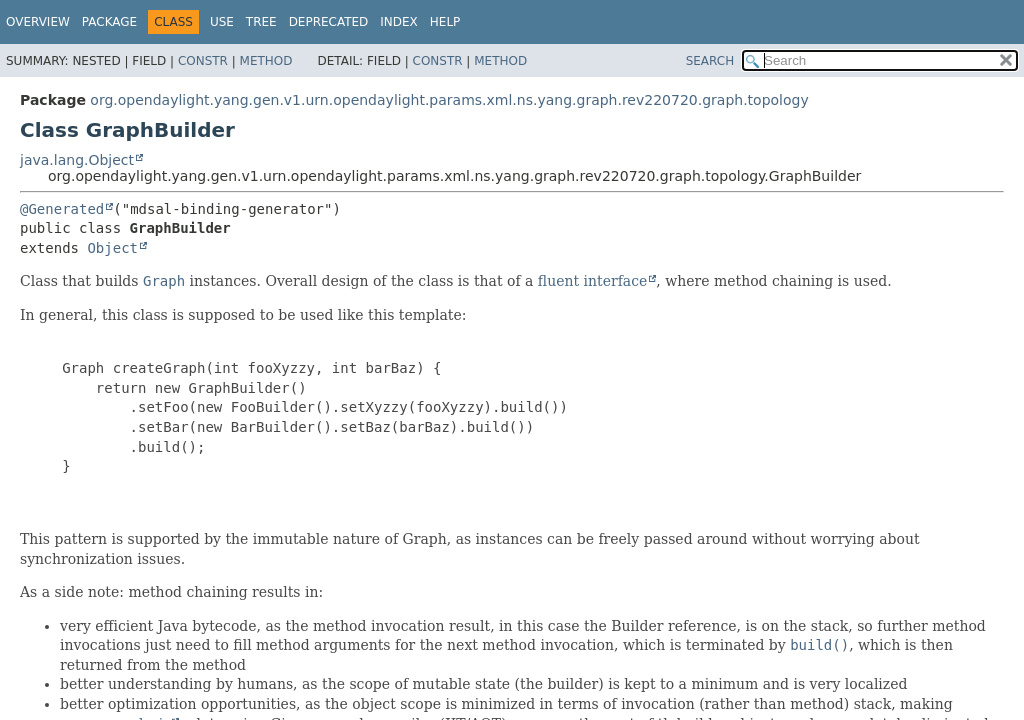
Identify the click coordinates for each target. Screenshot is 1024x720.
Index (399, 22)
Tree (261, 22)
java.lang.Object (77, 160)
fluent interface (592, 281)
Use (222, 22)
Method (266, 61)
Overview (38, 22)
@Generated (62, 209)
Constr (203, 61)
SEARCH (710, 61)
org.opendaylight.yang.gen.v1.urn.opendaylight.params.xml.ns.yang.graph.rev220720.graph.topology (449, 100)
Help (445, 22)
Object (112, 248)
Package (109, 22)
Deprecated (329, 22)
